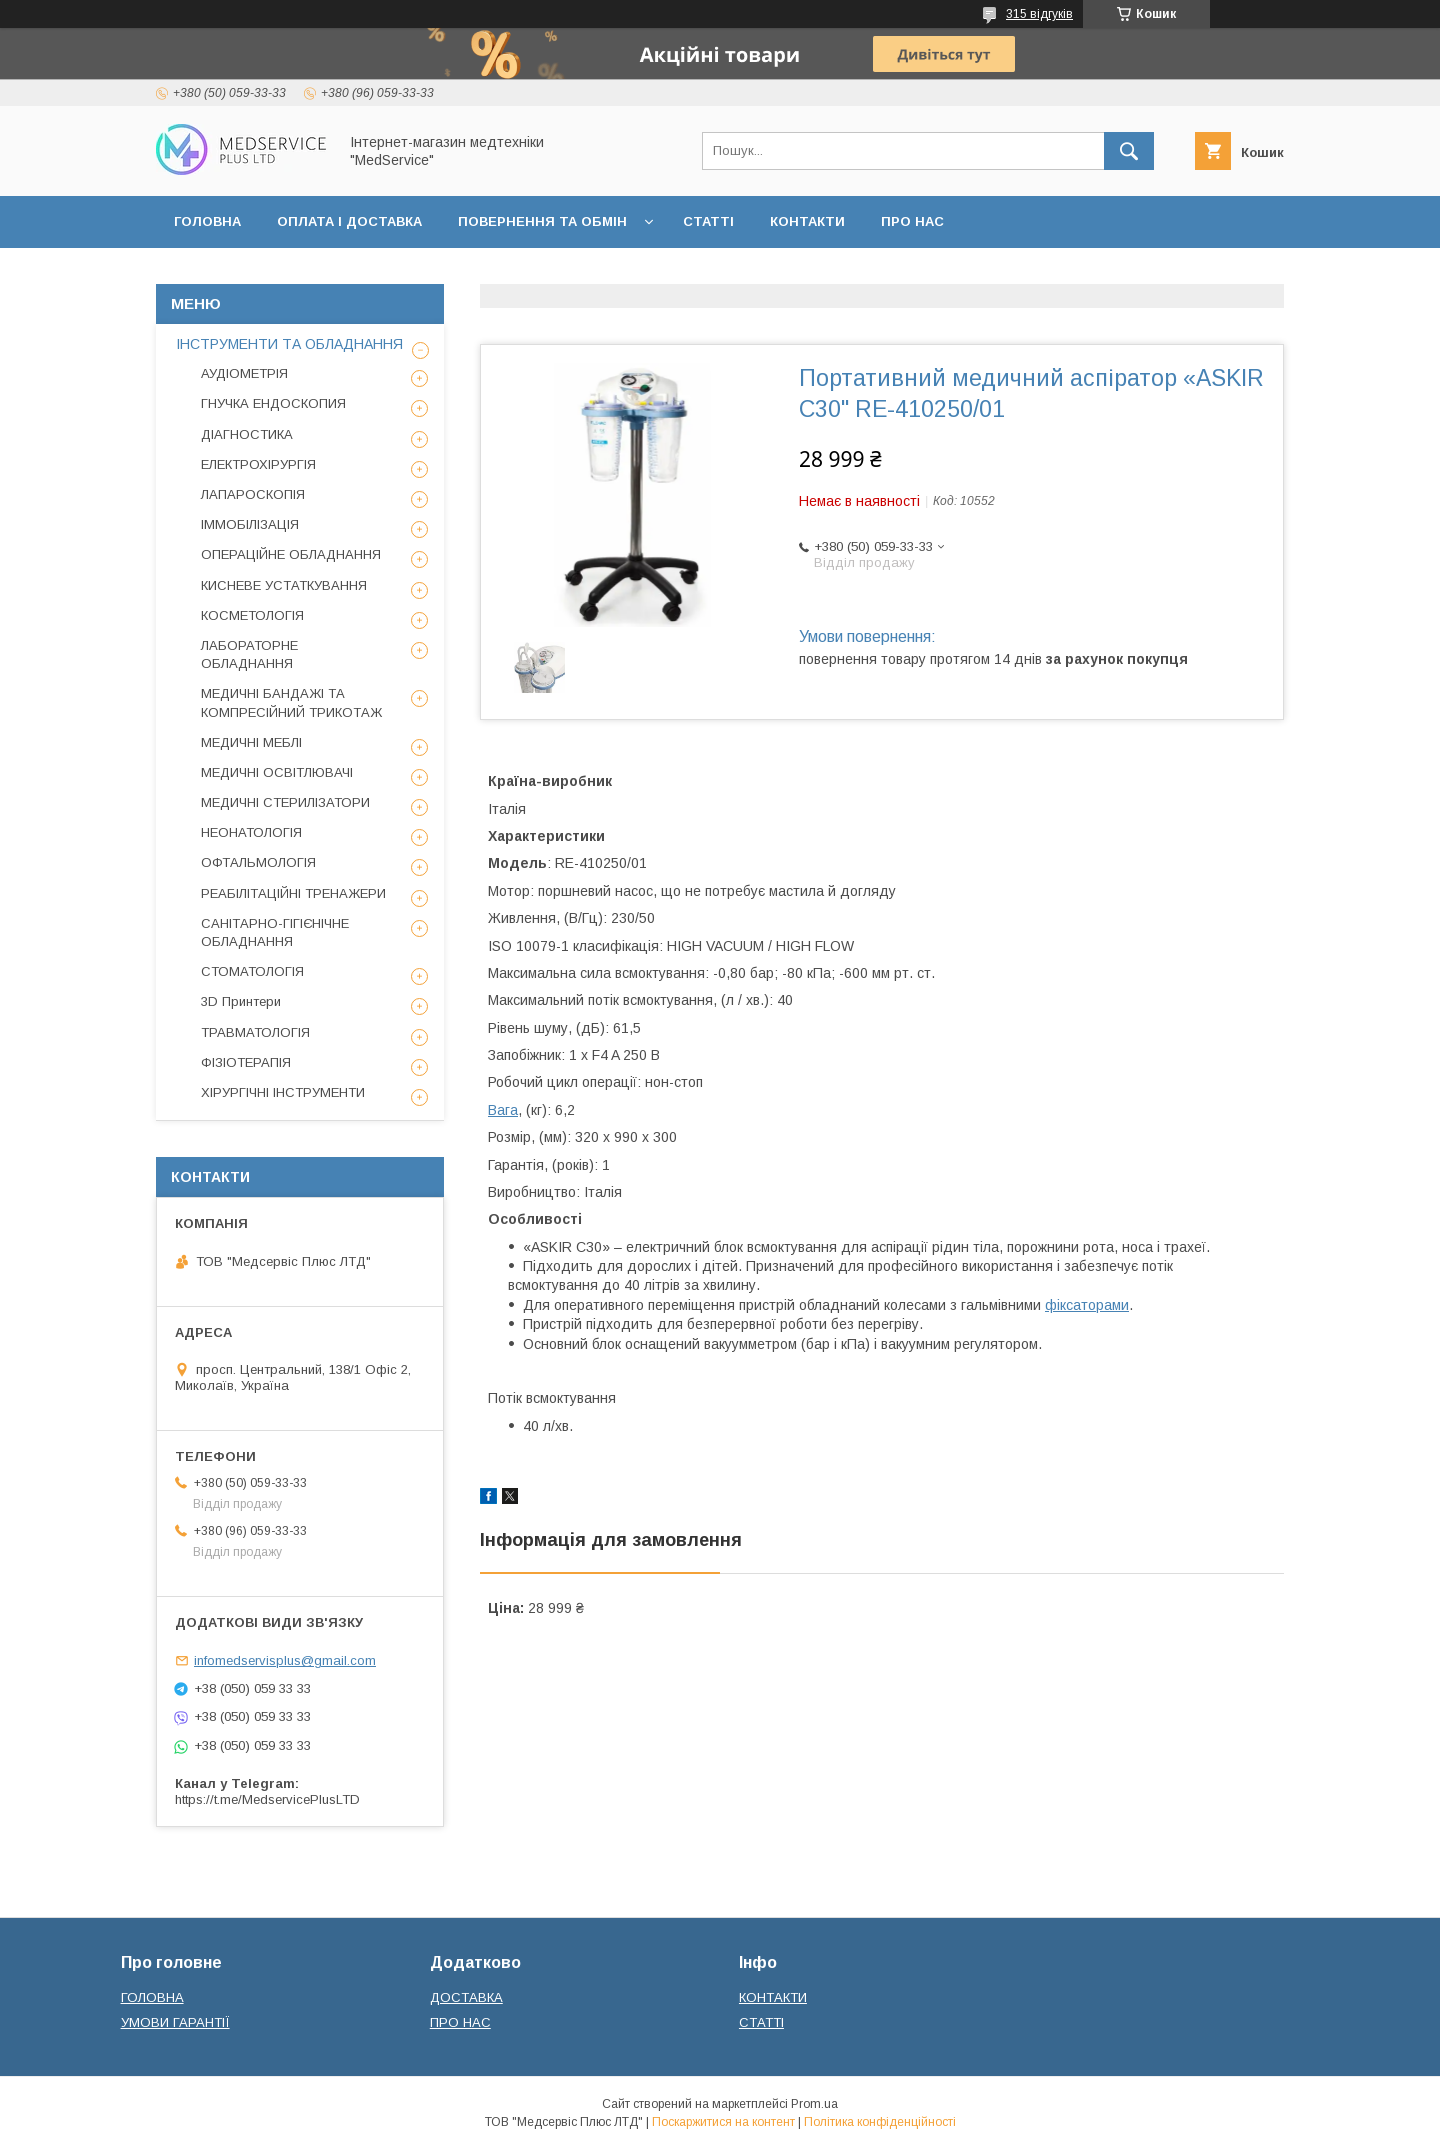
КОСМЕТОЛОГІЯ (252, 615)
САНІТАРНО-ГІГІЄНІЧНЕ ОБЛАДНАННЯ (275, 932)
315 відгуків (1039, 14)
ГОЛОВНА (207, 221)
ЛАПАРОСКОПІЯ (253, 494)
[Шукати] (1129, 151)
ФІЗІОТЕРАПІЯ (246, 1062)
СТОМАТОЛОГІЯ (252, 971)
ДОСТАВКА (466, 1997)
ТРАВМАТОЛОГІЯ (255, 1032)
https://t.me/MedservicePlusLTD (267, 1799)
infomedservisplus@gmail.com (285, 1660)
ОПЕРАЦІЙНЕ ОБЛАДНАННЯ (291, 554)
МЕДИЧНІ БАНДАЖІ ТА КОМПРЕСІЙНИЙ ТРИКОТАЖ (291, 702)
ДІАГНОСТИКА (247, 434)
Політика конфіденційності (880, 2122)
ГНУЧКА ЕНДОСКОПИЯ (273, 403)
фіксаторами (1087, 1305)
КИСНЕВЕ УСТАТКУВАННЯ (284, 585)
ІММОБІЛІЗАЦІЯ (250, 524)
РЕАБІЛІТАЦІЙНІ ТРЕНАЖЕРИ (293, 893)
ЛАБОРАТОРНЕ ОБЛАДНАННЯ (249, 654)
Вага (503, 1110)
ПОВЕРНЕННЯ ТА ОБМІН (542, 221)
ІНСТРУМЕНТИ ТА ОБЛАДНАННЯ (289, 344)
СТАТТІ (708, 221)
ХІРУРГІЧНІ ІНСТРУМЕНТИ (283, 1092)
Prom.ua (814, 2104)
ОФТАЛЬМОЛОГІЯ (258, 862)
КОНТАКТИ (807, 221)
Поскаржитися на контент (723, 2122)
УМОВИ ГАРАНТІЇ (175, 2022)
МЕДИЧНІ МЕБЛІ (251, 742)
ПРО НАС (912, 221)
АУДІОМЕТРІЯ (244, 373)
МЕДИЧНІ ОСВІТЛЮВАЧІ (277, 772)
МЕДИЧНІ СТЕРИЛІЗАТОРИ (285, 802)
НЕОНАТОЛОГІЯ (251, 832)
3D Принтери (241, 1001)
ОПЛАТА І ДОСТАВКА (349, 221)
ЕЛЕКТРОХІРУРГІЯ (258, 464)
